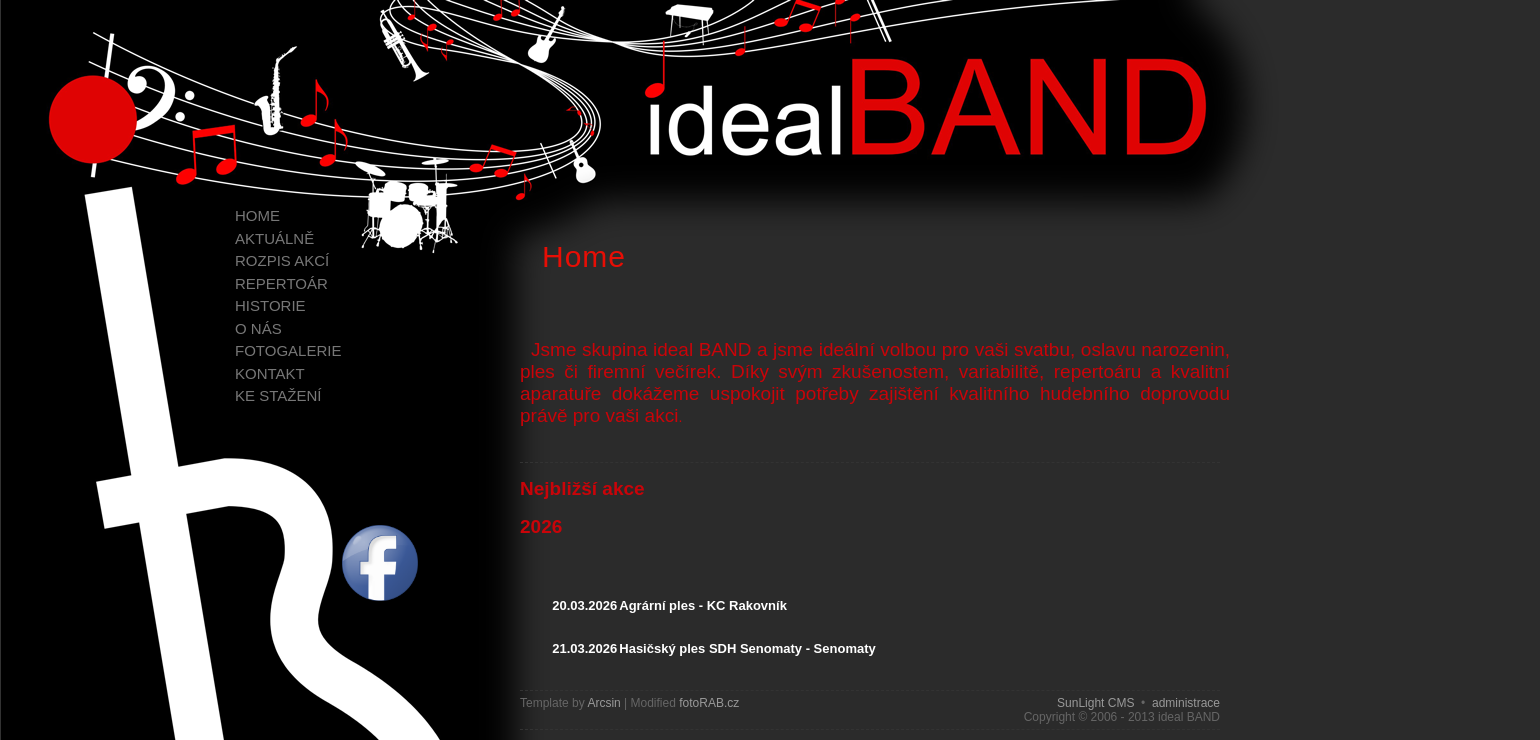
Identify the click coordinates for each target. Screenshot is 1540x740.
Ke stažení (278, 395)
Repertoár (281, 283)
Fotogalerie (288, 350)
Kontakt (270, 373)
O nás (258, 328)
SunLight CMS (1095, 703)
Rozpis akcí (282, 260)
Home (257, 215)
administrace (1186, 703)
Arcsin (603, 703)
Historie (270, 305)
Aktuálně (274, 238)
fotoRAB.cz (709, 703)
